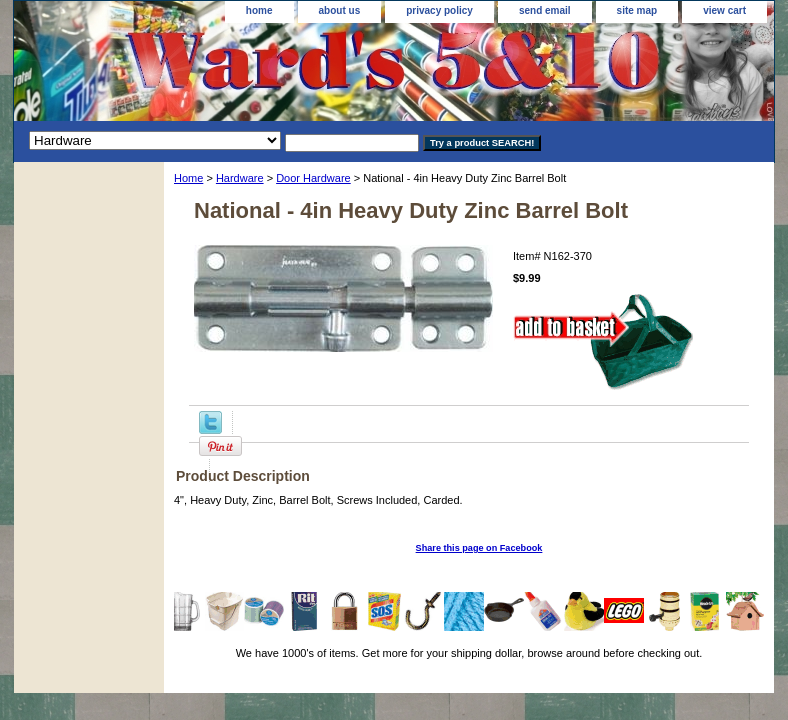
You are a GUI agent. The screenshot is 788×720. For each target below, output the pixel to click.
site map (637, 10)
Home (188, 178)
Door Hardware (313, 178)
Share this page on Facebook (479, 548)
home (259, 10)
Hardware (240, 178)
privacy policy (439, 10)
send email (545, 10)
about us (340, 10)
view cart (724, 10)
